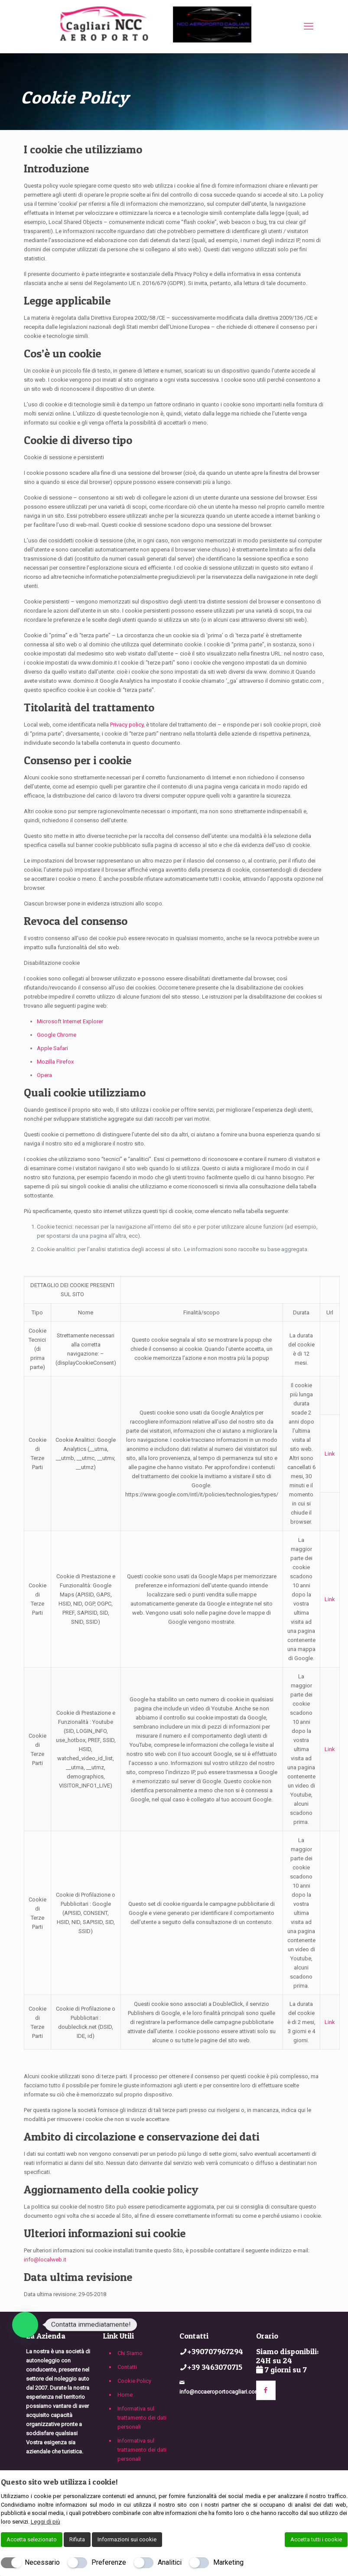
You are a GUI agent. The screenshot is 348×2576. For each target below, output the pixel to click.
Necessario (42, 2562)
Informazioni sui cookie (127, 2539)
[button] (25, 2325)
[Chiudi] (342, 2481)
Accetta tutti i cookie (316, 2539)
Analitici (170, 2562)
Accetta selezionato (32, 2539)
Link (330, 1453)
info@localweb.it (45, 2259)
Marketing (228, 2562)
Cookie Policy (134, 2381)
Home (125, 2394)
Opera (44, 1075)
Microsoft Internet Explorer (70, 1021)
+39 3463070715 (214, 2367)
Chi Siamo (130, 2353)
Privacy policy (126, 724)
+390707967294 (215, 2351)
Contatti (127, 2367)
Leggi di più (45, 2521)
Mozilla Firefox (55, 1061)
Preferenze (108, 2562)
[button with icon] (266, 2390)
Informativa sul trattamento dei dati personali (141, 2417)
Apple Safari (52, 1048)
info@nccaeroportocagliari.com (219, 2391)
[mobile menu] (308, 26)
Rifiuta (77, 2539)
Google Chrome (56, 1035)
